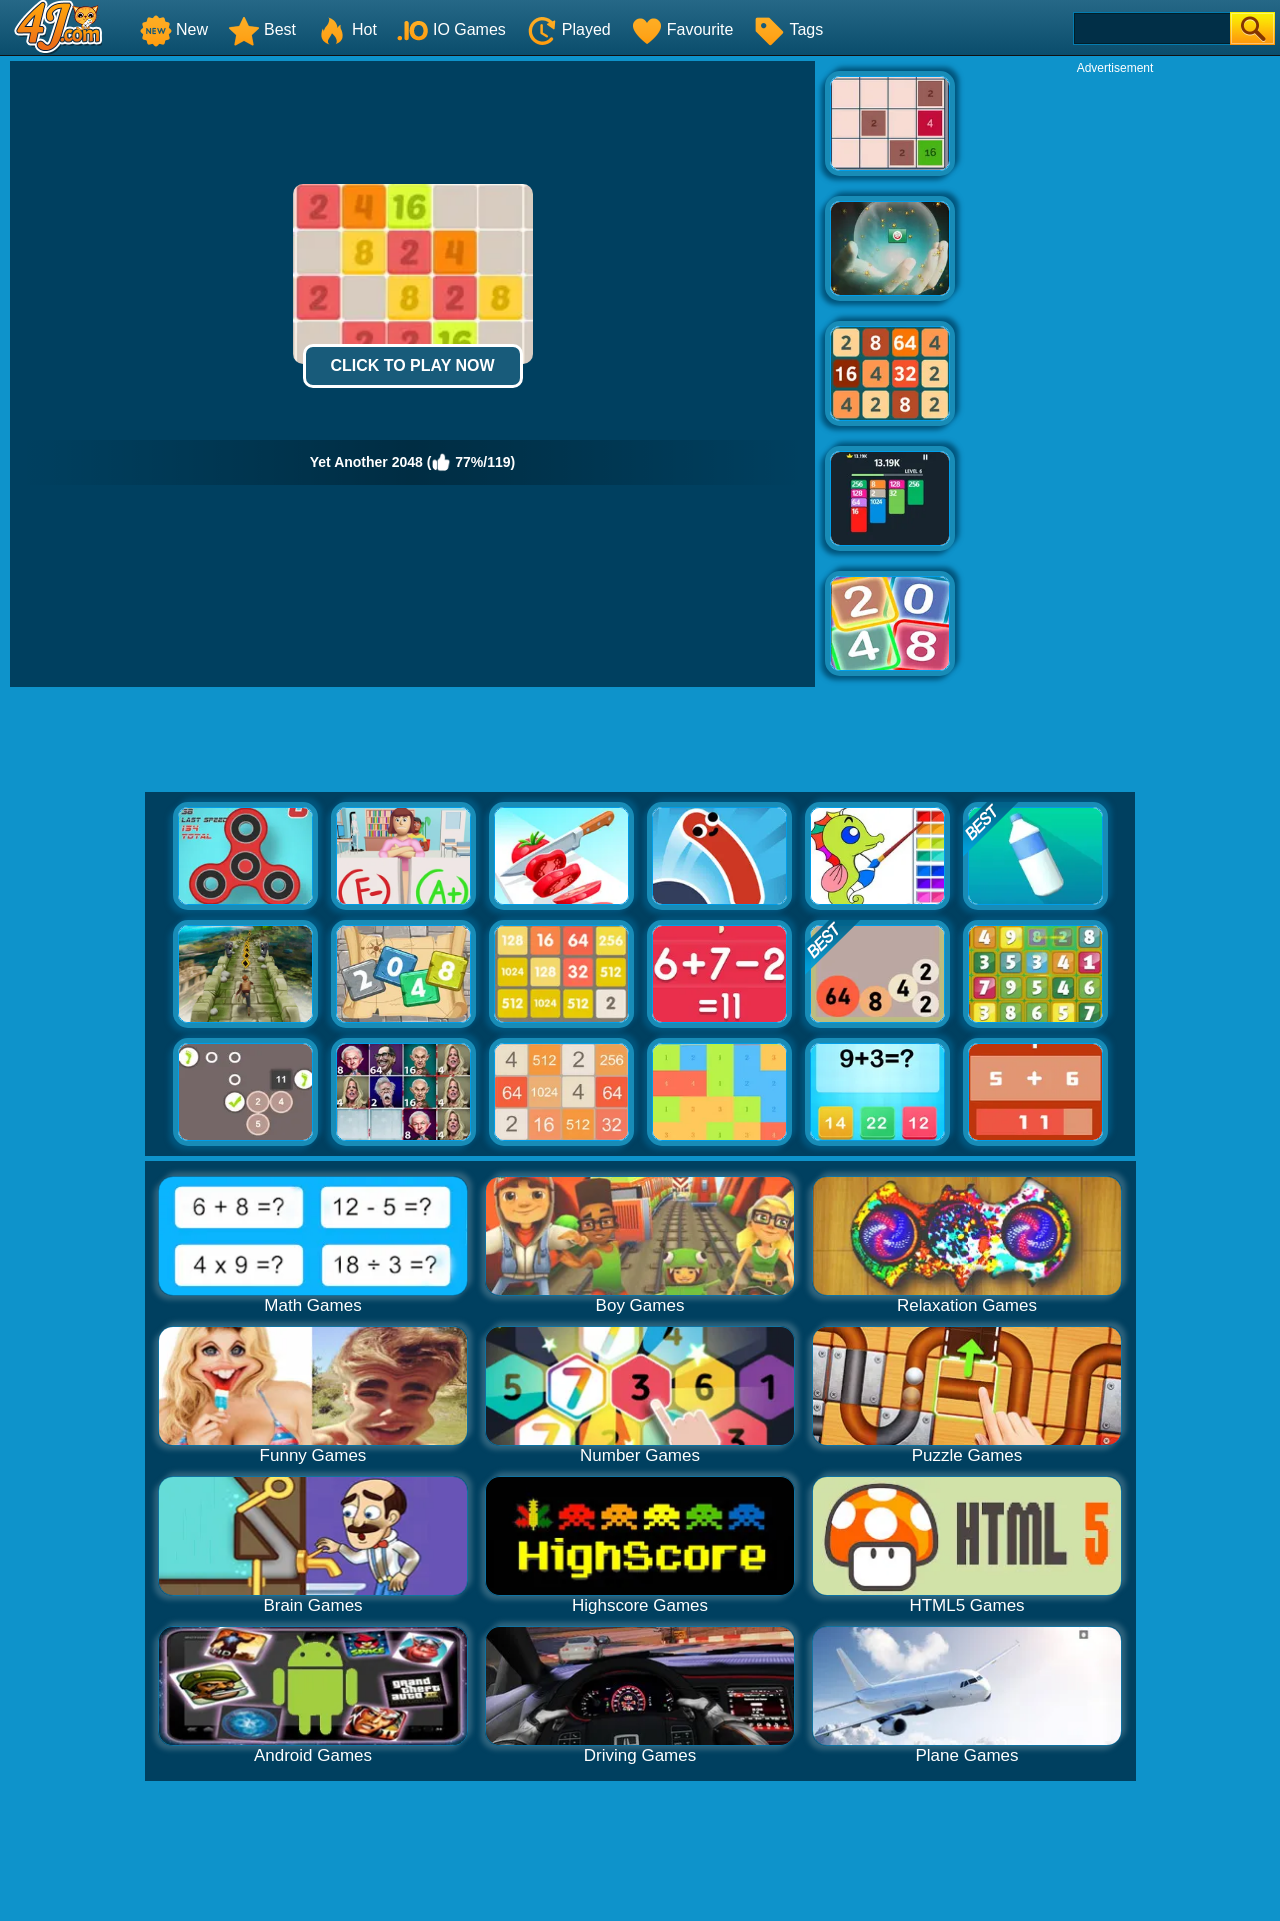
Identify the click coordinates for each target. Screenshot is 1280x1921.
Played (568, 29)
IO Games (451, 29)
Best (262, 29)
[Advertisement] (1115, 376)
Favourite (682, 29)
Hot (346, 29)
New (174, 29)
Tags (788, 29)
